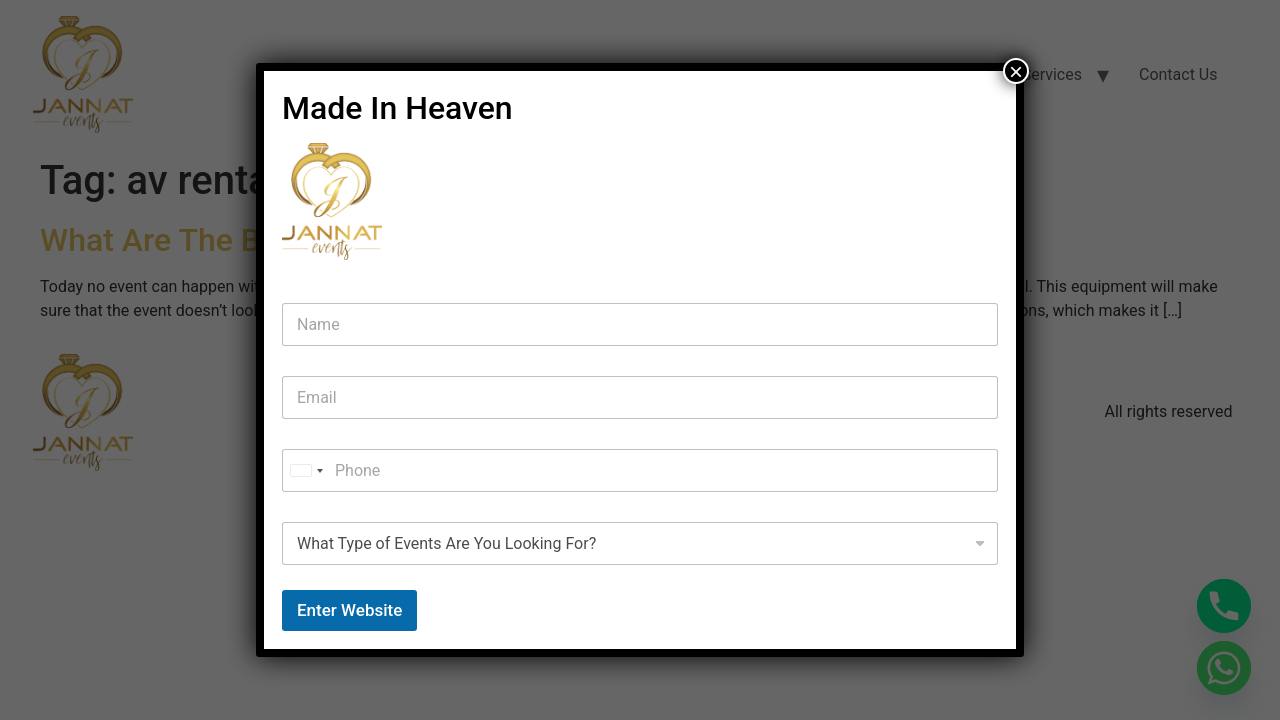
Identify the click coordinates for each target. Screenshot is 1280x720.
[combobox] (306, 470)
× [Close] (1016, 71)
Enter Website (349, 610)
